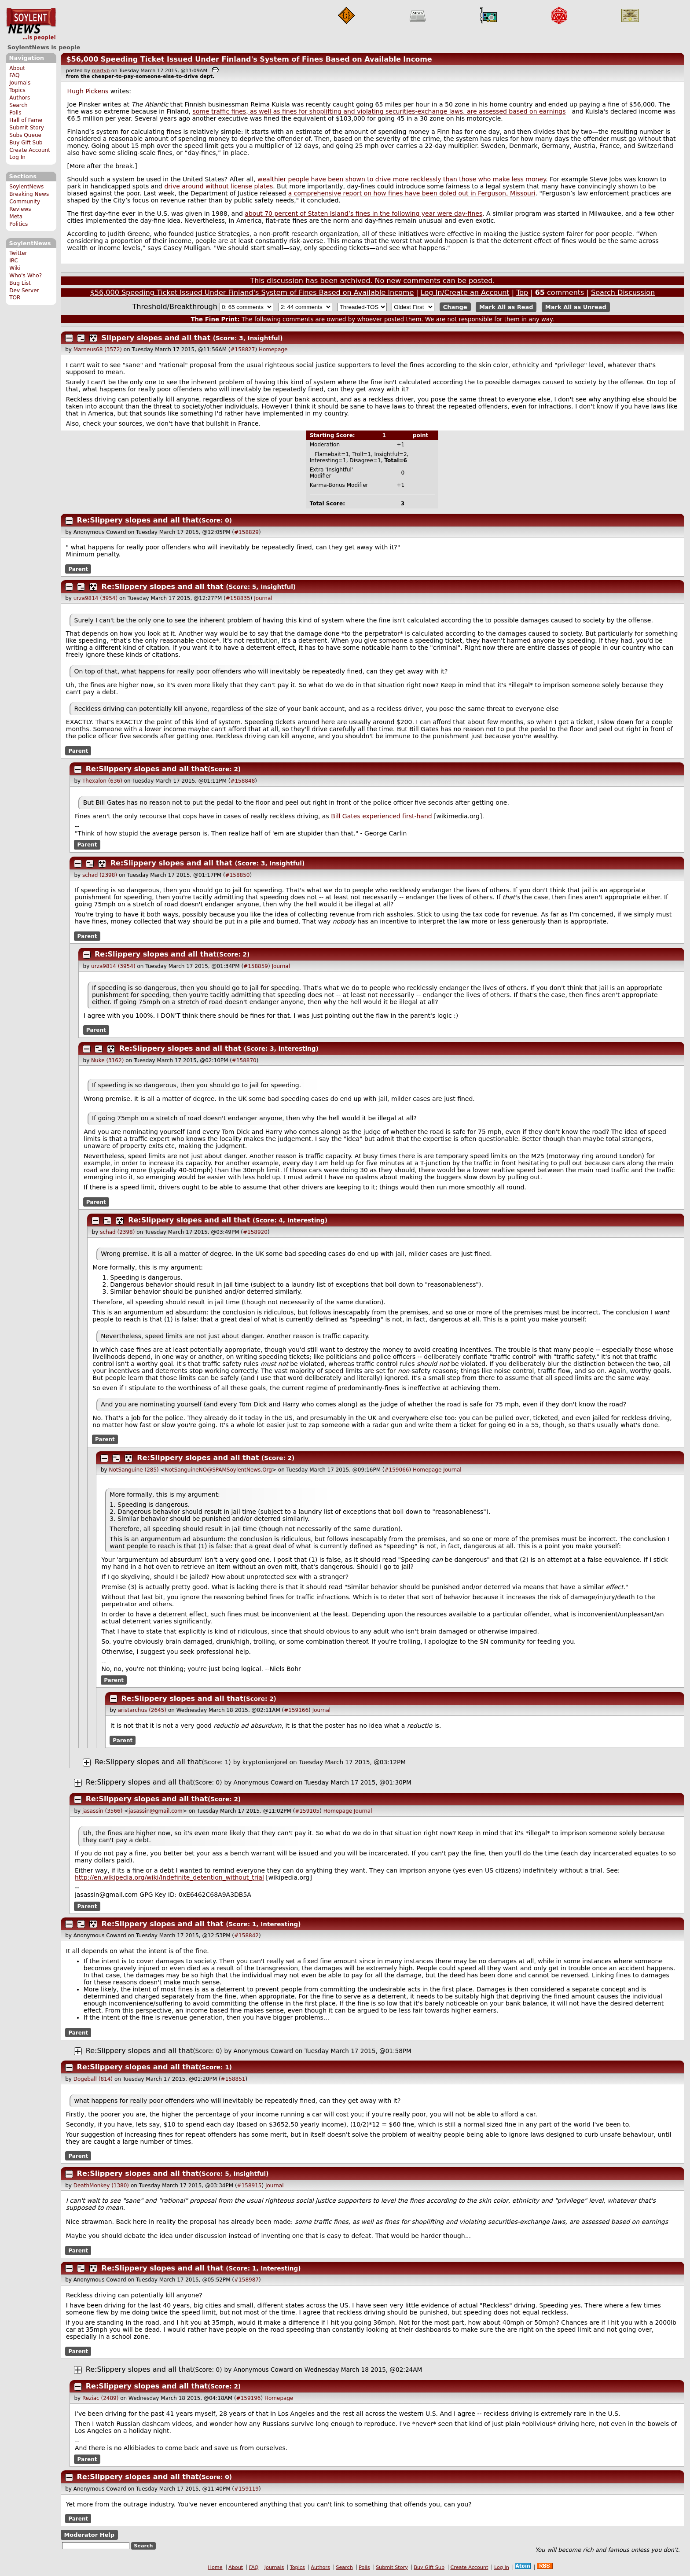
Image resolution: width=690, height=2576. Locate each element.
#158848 (242, 781)
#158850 (237, 875)
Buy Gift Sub (25, 143)
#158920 (255, 1232)
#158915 (249, 2185)
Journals (19, 83)
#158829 (246, 532)
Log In (17, 157)
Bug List (20, 283)
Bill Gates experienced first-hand (381, 816)
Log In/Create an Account (465, 292)
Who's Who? (25, 275)
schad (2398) (99, 875)
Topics (17, 90)
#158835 (238, 598)
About (17, 68)
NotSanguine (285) (133, 1470)
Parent (78, 569)
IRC (13, 261)
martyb (101, 71)
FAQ (14, 75)
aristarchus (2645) (142, 1710)
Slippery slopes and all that (156, 338)
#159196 (248, 2398)
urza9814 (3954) (95, 598)
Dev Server (24, 290)
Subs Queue (25, 135)
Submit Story (26, 128)
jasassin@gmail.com (155, 1811)
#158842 (246, 1935)
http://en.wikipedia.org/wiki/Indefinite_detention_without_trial (169, 1877)
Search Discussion (623, 292)
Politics (18, 224)
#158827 (243, 349)
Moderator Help (89, 2535)
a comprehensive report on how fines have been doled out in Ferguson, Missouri (412, 193)
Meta (15, 216)
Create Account (29, 150)
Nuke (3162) (107, 1060)
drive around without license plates (218, 186)
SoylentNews (31, 24)
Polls (15, 113)
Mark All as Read (506, 307)
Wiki (14, 268)
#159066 (397, 1470)
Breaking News (29, 194)
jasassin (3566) (102, 1811)
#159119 (246, 2489)
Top (522, 292)
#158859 (255, 966)
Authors (19, 98)
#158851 (233, 2079)
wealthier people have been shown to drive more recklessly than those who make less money (401, 179)
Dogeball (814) (93, 2079)
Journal (263, 598)
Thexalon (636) (102, 781)
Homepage (273, 349)
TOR (14, 297)
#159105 (307, 1811)
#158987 (246, 2280)
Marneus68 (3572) (97, 349)
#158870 (244, 1060)
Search (18, 105)
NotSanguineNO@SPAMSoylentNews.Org (218, 1470)
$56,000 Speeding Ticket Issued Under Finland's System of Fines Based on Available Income (249, 59)
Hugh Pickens (88, 91)
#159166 (296, 1710)
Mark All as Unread (575, 307)
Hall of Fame (25, 120)
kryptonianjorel (265, 1762)
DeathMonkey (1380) (101, 2185)
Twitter (18, 253)
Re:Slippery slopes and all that (138, 520)
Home (215, 2567)
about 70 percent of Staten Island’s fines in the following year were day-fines (363, 213)
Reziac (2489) (100, 2398)
